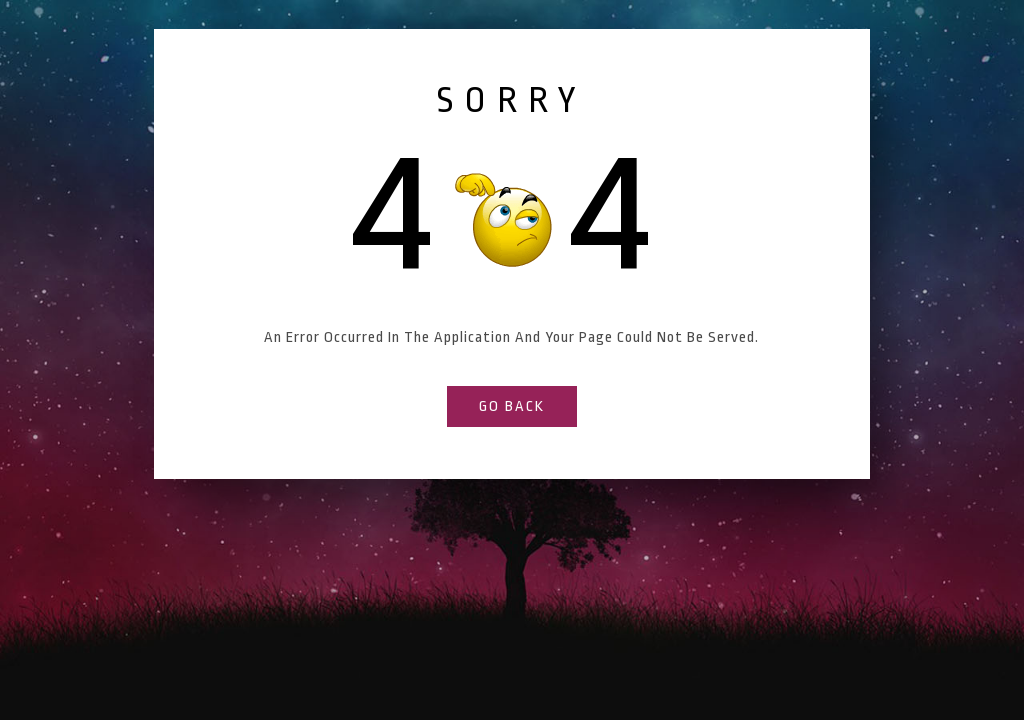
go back (512, 406)
